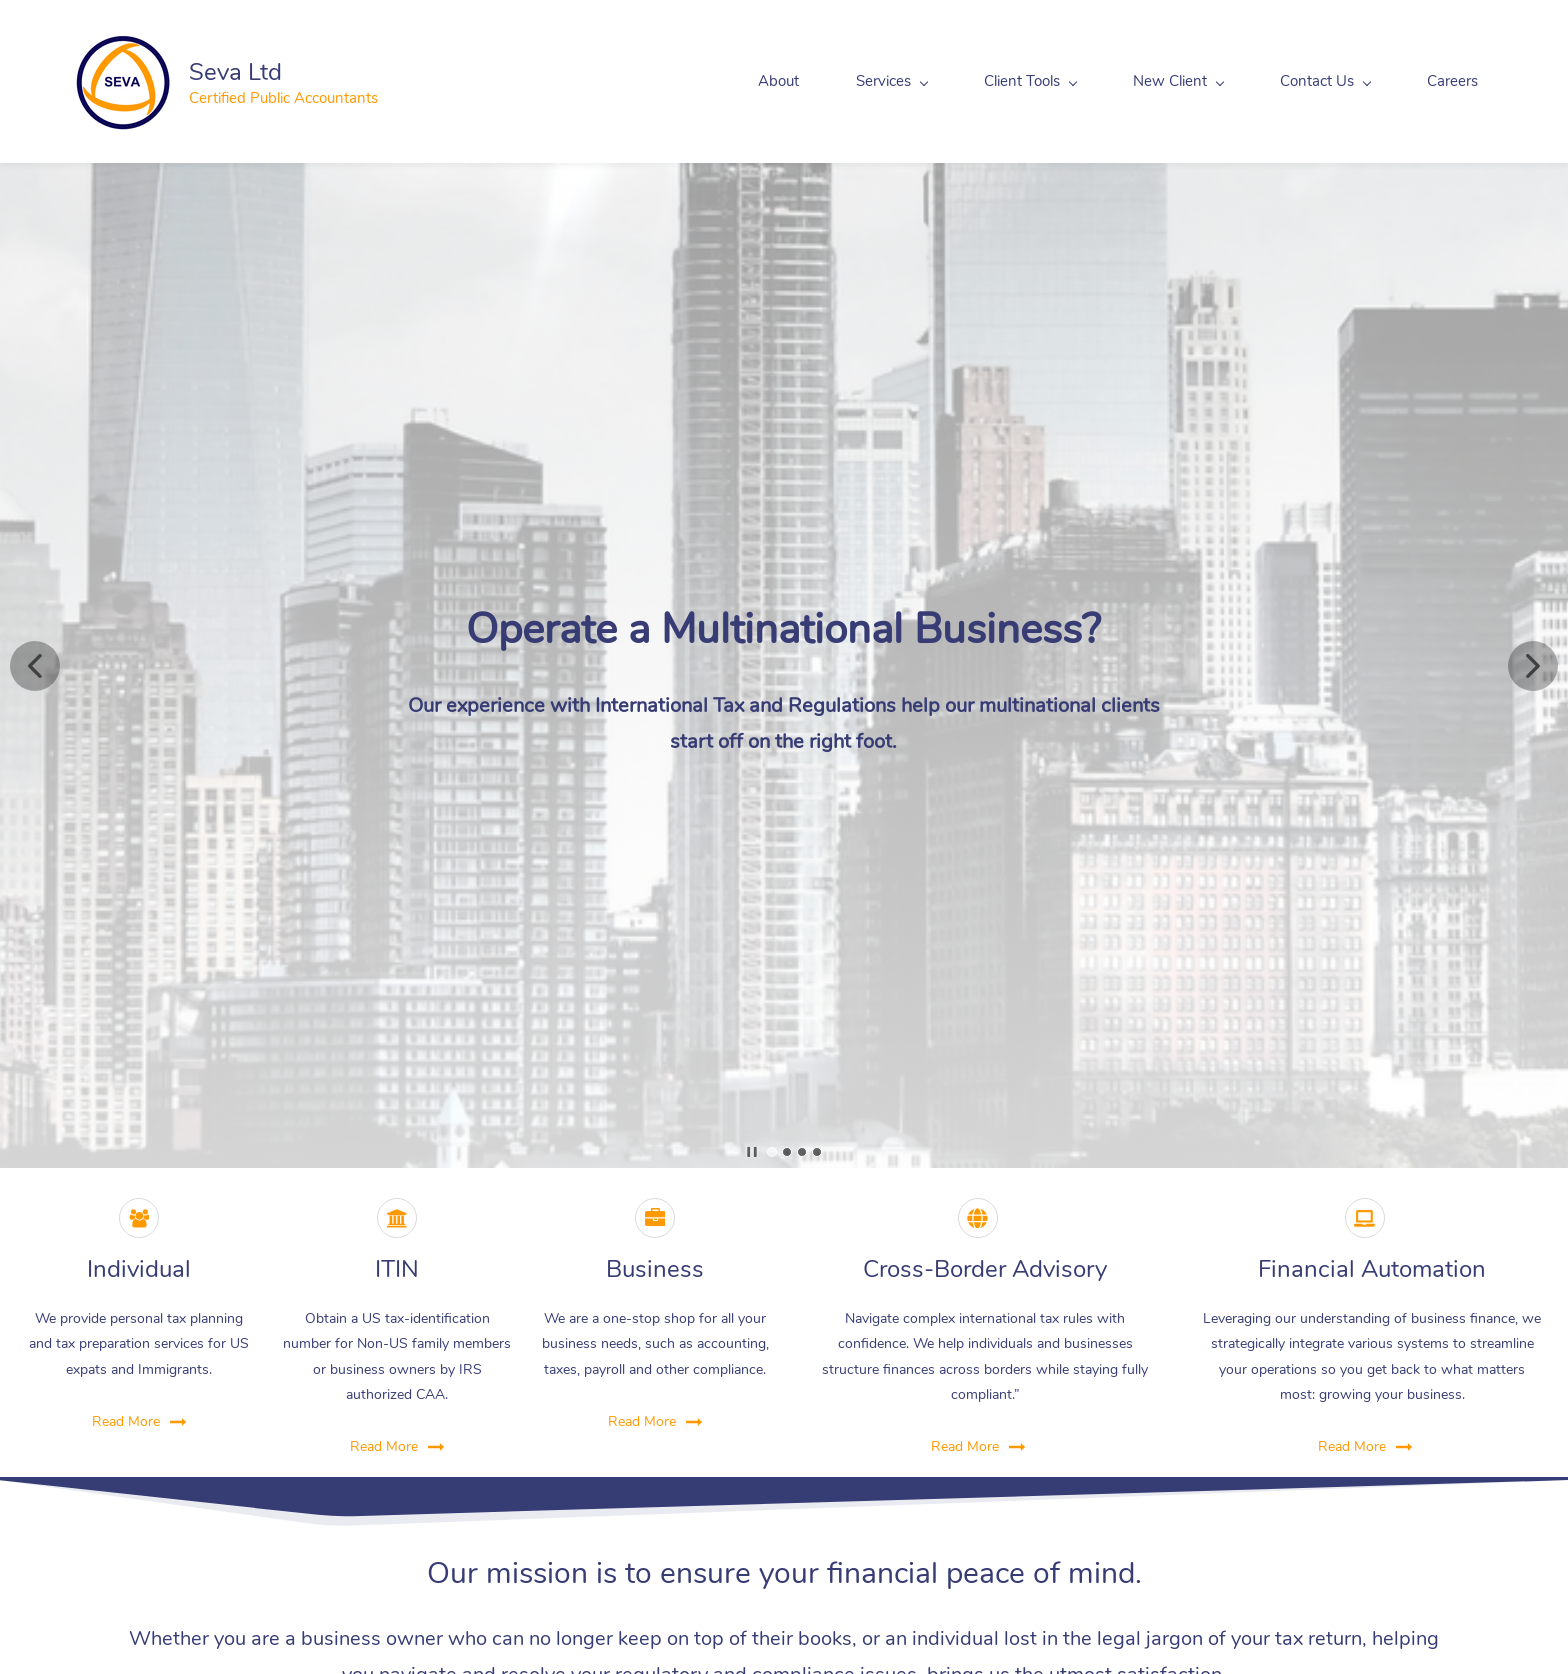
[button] (35, 666)
